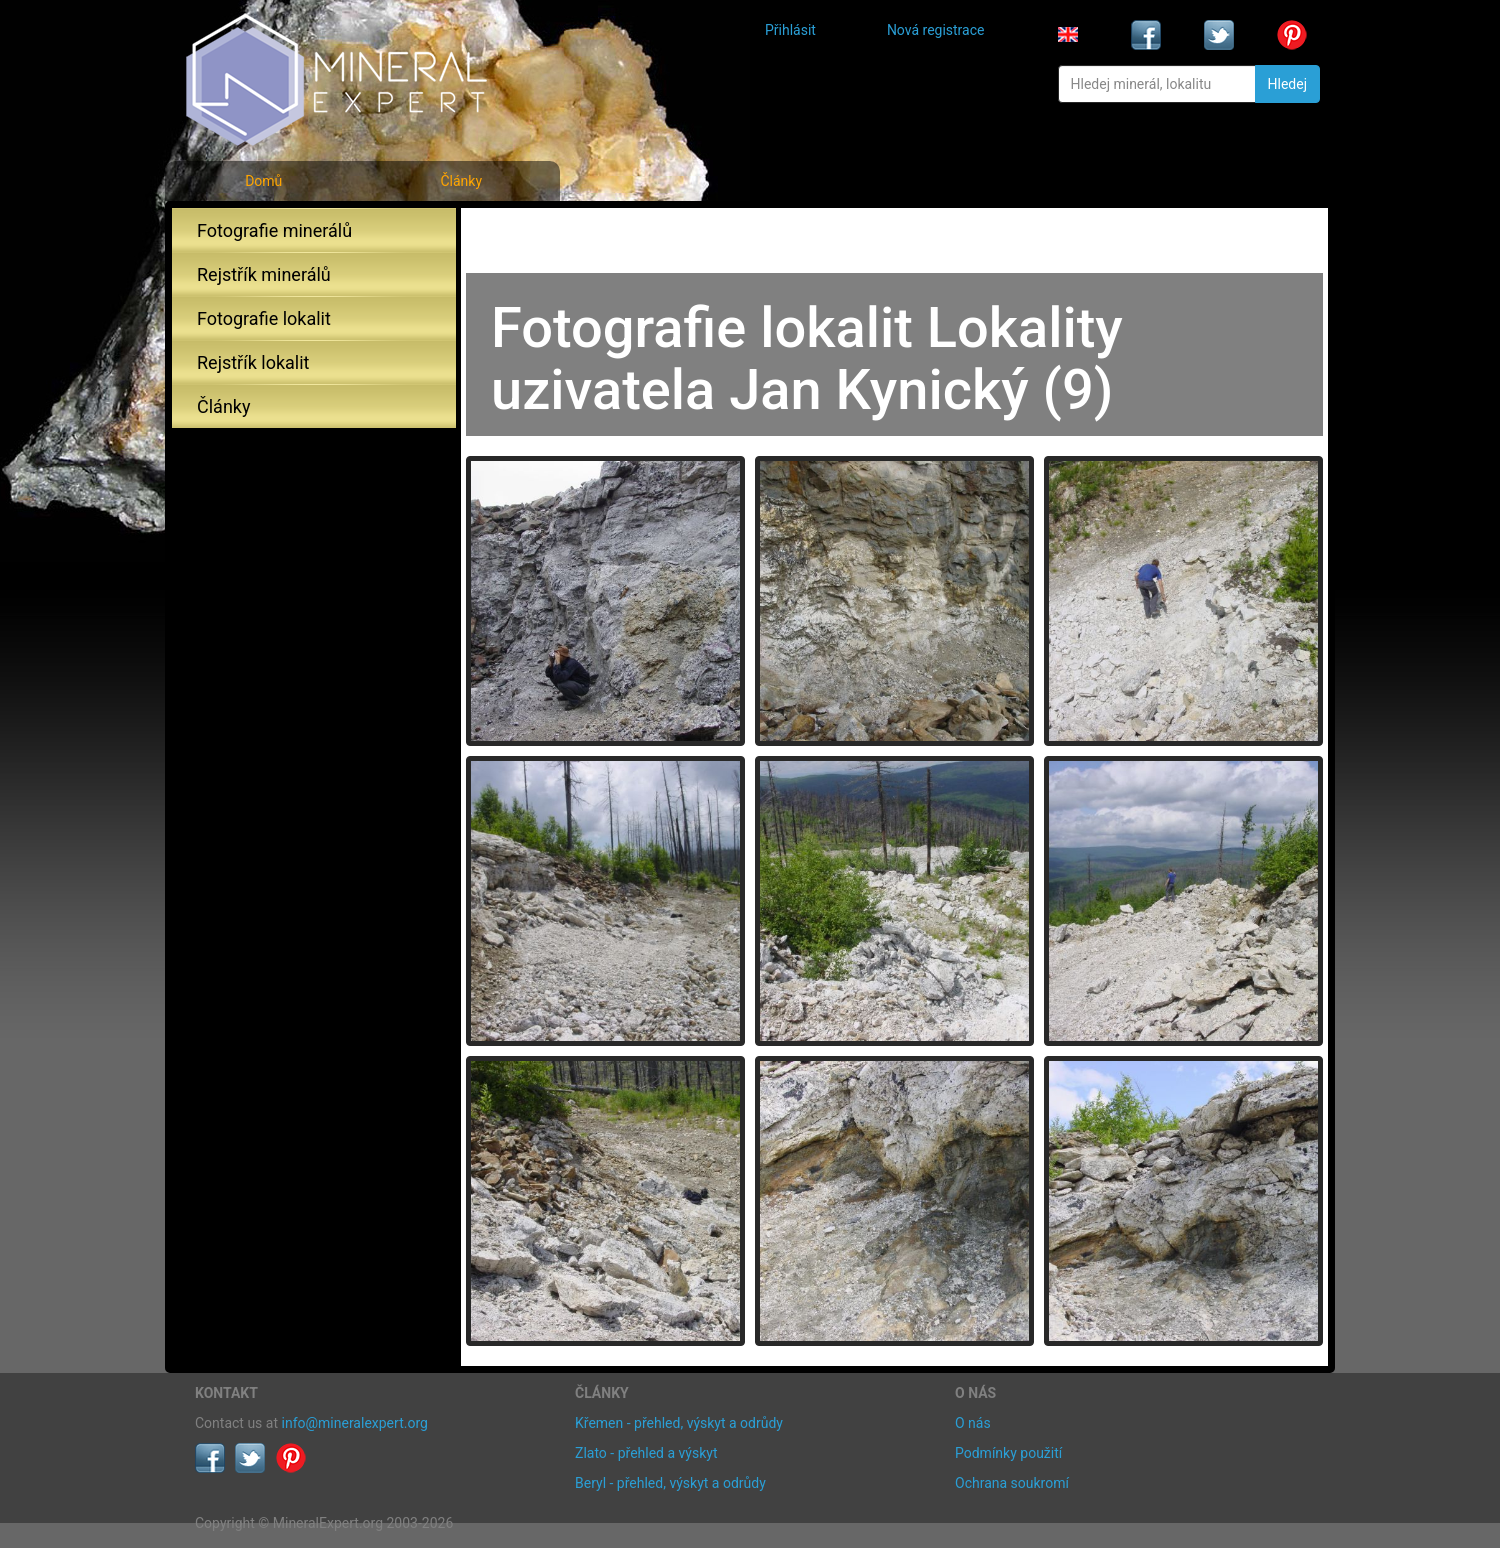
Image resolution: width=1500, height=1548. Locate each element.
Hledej (1287, 84)
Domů (263, 181)
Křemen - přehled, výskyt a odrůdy (679, 1423)
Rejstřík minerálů (264, 274)
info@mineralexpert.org (355, 1423)
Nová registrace (936, 30)
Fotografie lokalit (264, 318)
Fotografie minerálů (274, 230)
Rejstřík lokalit (253, 362)
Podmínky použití (1008, 1453)
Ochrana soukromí (1012, 1483)
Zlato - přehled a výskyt (646, 1453)
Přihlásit (790, 30)
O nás (973, 1423)
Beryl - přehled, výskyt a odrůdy (670, 1483)
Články (461, 181)
